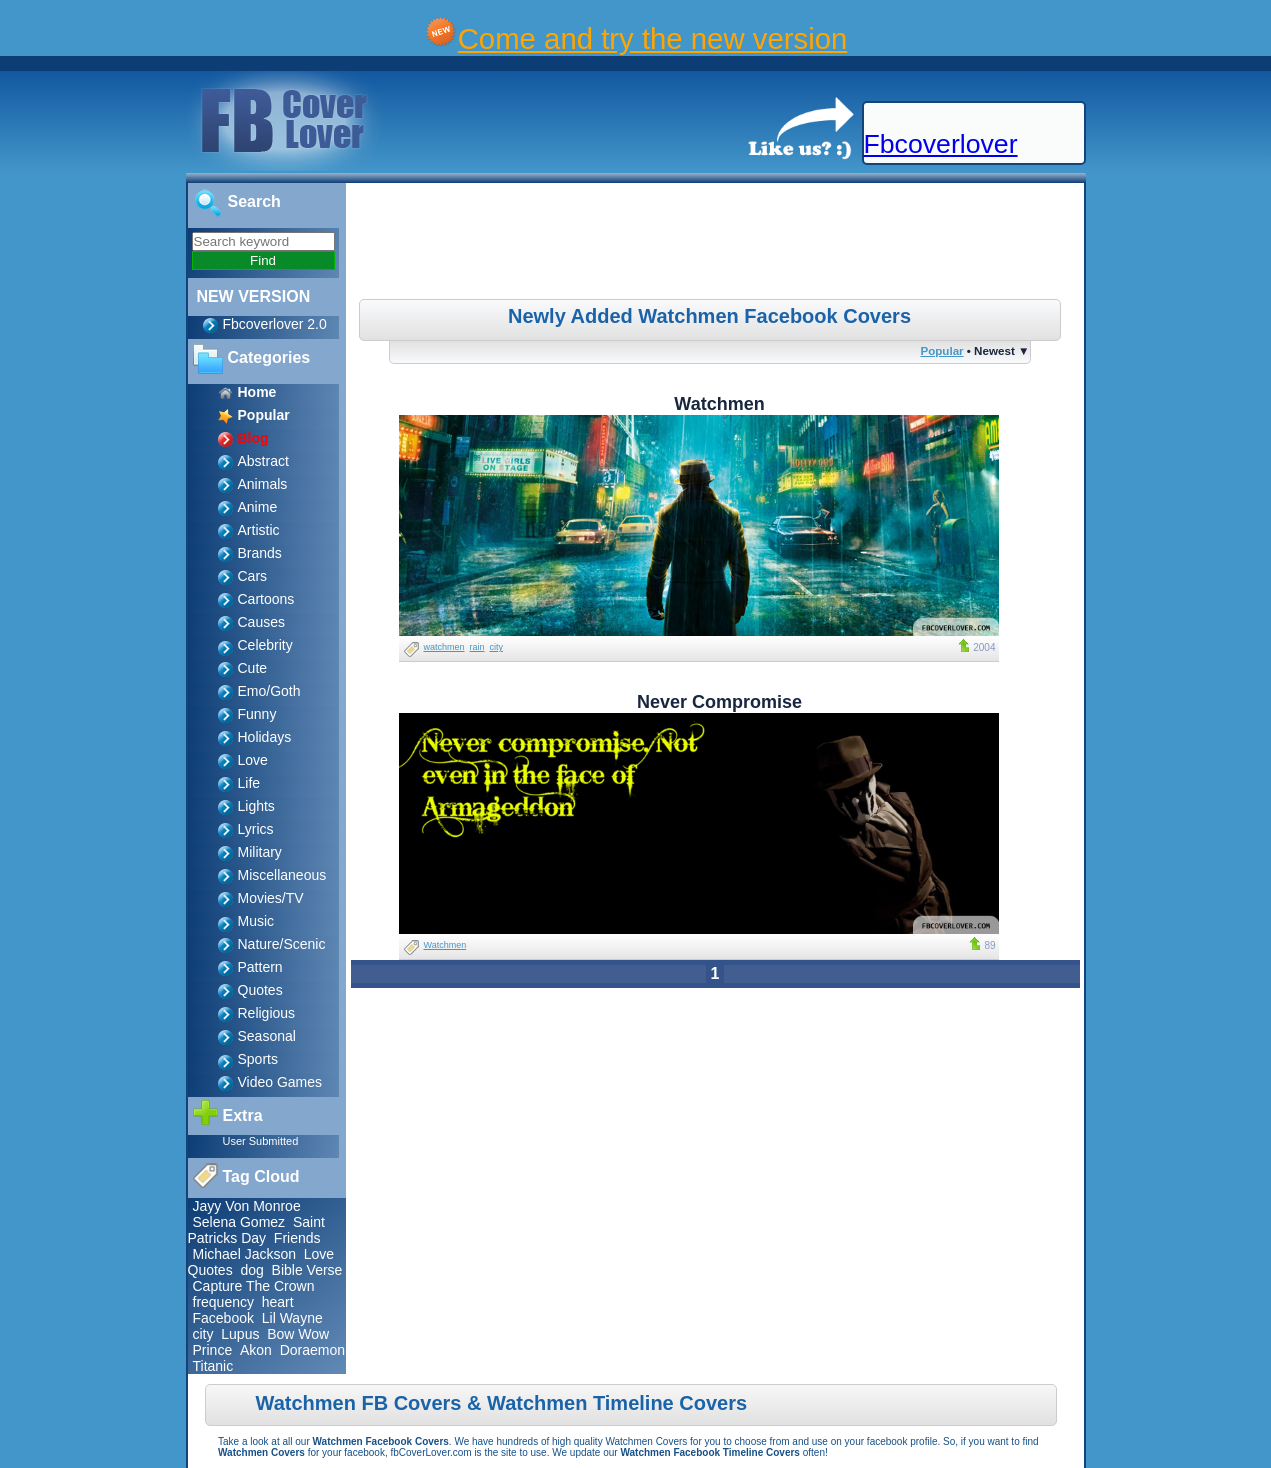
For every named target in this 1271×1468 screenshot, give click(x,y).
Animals (263, 484)
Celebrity (265, 645)
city (203, 1334)
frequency (223, 1302)
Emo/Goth (269, 691)
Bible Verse (307, 1270)
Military (260, 852)
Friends (297, 1238)
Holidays (265, 737)
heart (278, 1302)
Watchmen (445, 945)
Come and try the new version (653, 38)
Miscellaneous (282, 875)
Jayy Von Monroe (247, 1206)
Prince (213, 1350)
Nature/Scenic (282, 944)
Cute (253, 668)
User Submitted (261, 1141)
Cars (253, 576)
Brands (260, 553)
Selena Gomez (239, 1222)
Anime (258, 507)
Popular (941, 350)
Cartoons (266, 599)
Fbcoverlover (941, 144)
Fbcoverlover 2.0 (275, 324)
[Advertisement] (717, 244)
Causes (261, 622)
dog (251, 1270)
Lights (256, 806)
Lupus (240, 1334)
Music (256, 921)
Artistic (259, 530)
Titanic (213, 1366)
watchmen (444, 647)
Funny (257, 714)
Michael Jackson (245, 1254)
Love (253, 760)
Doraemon (312, 1350)
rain (477, 647)
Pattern (260, 967)
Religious (267, 1013)
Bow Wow (298, 1334)
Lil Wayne (292, 1318)
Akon (256, 1350)
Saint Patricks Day (256, 1230)
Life (249, 783)
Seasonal (267, 1036)
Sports (258, 1059)
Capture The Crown (254, 1286)
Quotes (260, 990)
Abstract (263, 461)
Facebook (223, 1318)
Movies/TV (271, 898)
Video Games (280, 1082)
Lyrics (256, 829)
